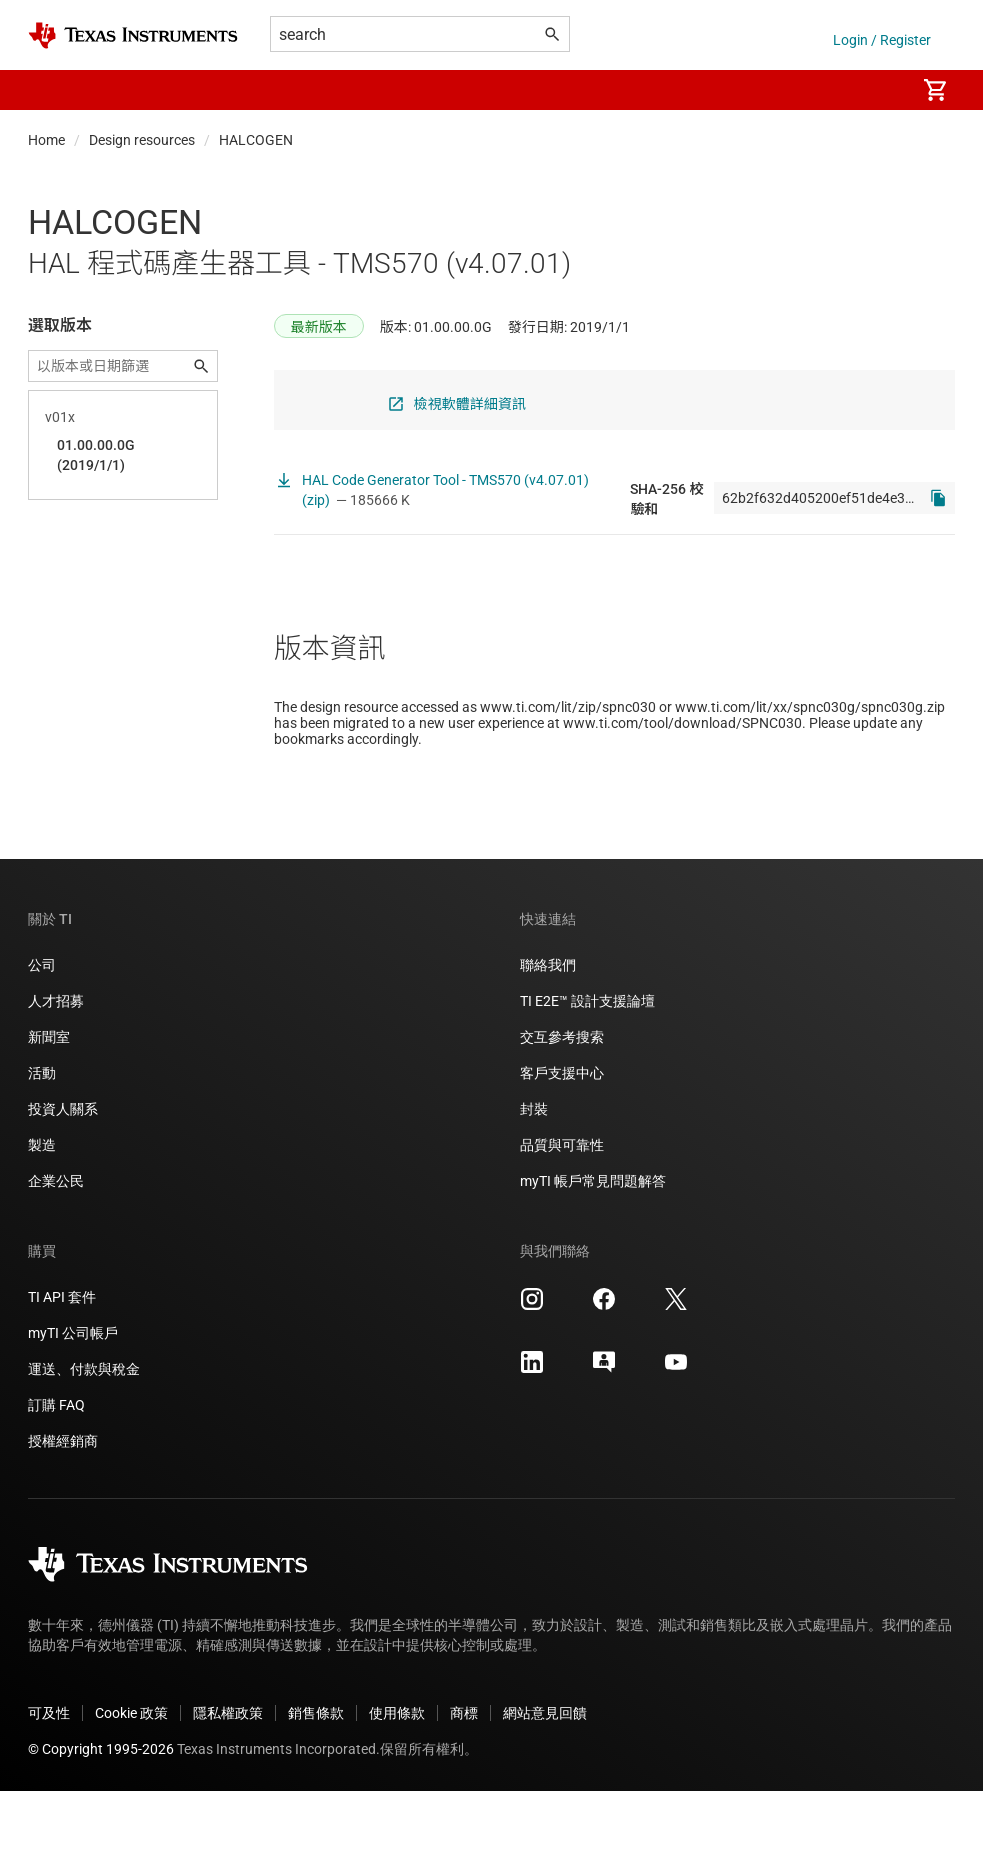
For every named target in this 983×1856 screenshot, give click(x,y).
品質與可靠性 (562, 1210)
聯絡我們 (548, 1030)
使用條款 (397, 1778)
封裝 (534, 1174)
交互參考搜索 (562, 1102)
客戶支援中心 (562, 1138)
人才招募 (56, 1066)
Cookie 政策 (131, 1778)
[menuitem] (879, 90)
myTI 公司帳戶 (73, 1398)
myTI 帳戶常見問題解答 (593, 1246)
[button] (48, 90)
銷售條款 (316, 1778)
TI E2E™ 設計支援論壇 (587, 1066)
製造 (42, 1210)
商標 (464, 1778)
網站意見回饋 (545, 1778)
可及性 (49, 1778)
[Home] (133, 35)
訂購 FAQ (56, 1470)
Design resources (142, 140)
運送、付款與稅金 (84, 1434)
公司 (42, 1030)
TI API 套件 (62, 1362)
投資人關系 (63, 1174)
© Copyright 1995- (101, 1814)
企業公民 (56, 1246)
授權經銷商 (63, 1506)
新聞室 (49, 1102)
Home (46, 140)
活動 (42, 1138)
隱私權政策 (228, 1778)
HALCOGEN (256, 140)
